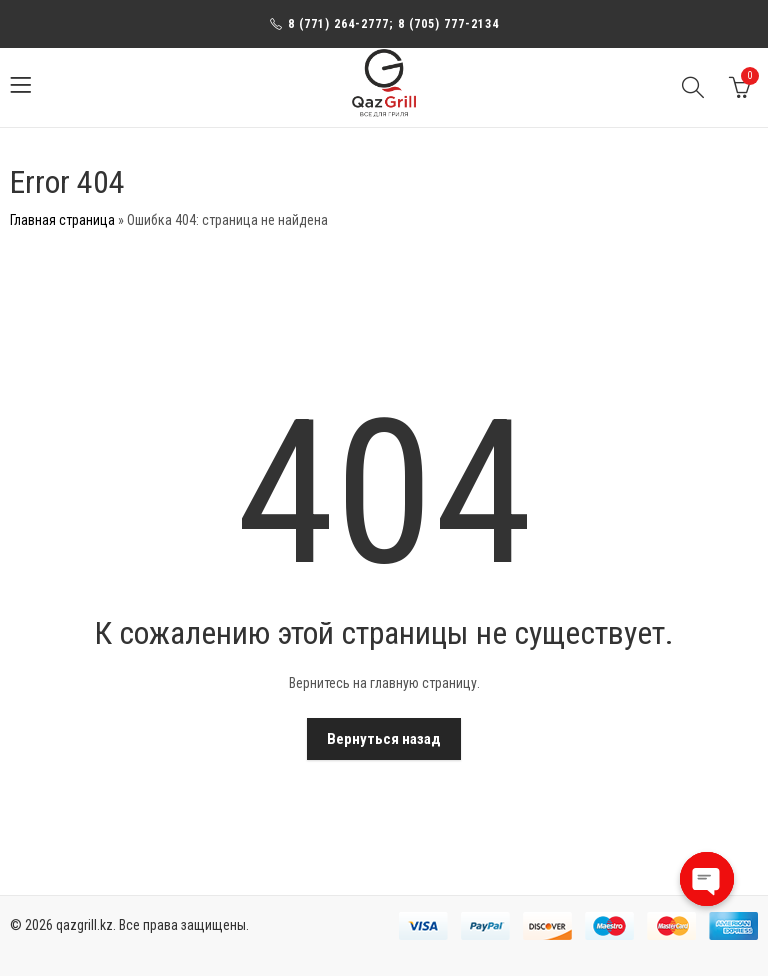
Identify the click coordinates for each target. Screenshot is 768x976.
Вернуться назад (384, 739)
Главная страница (62, 220)
